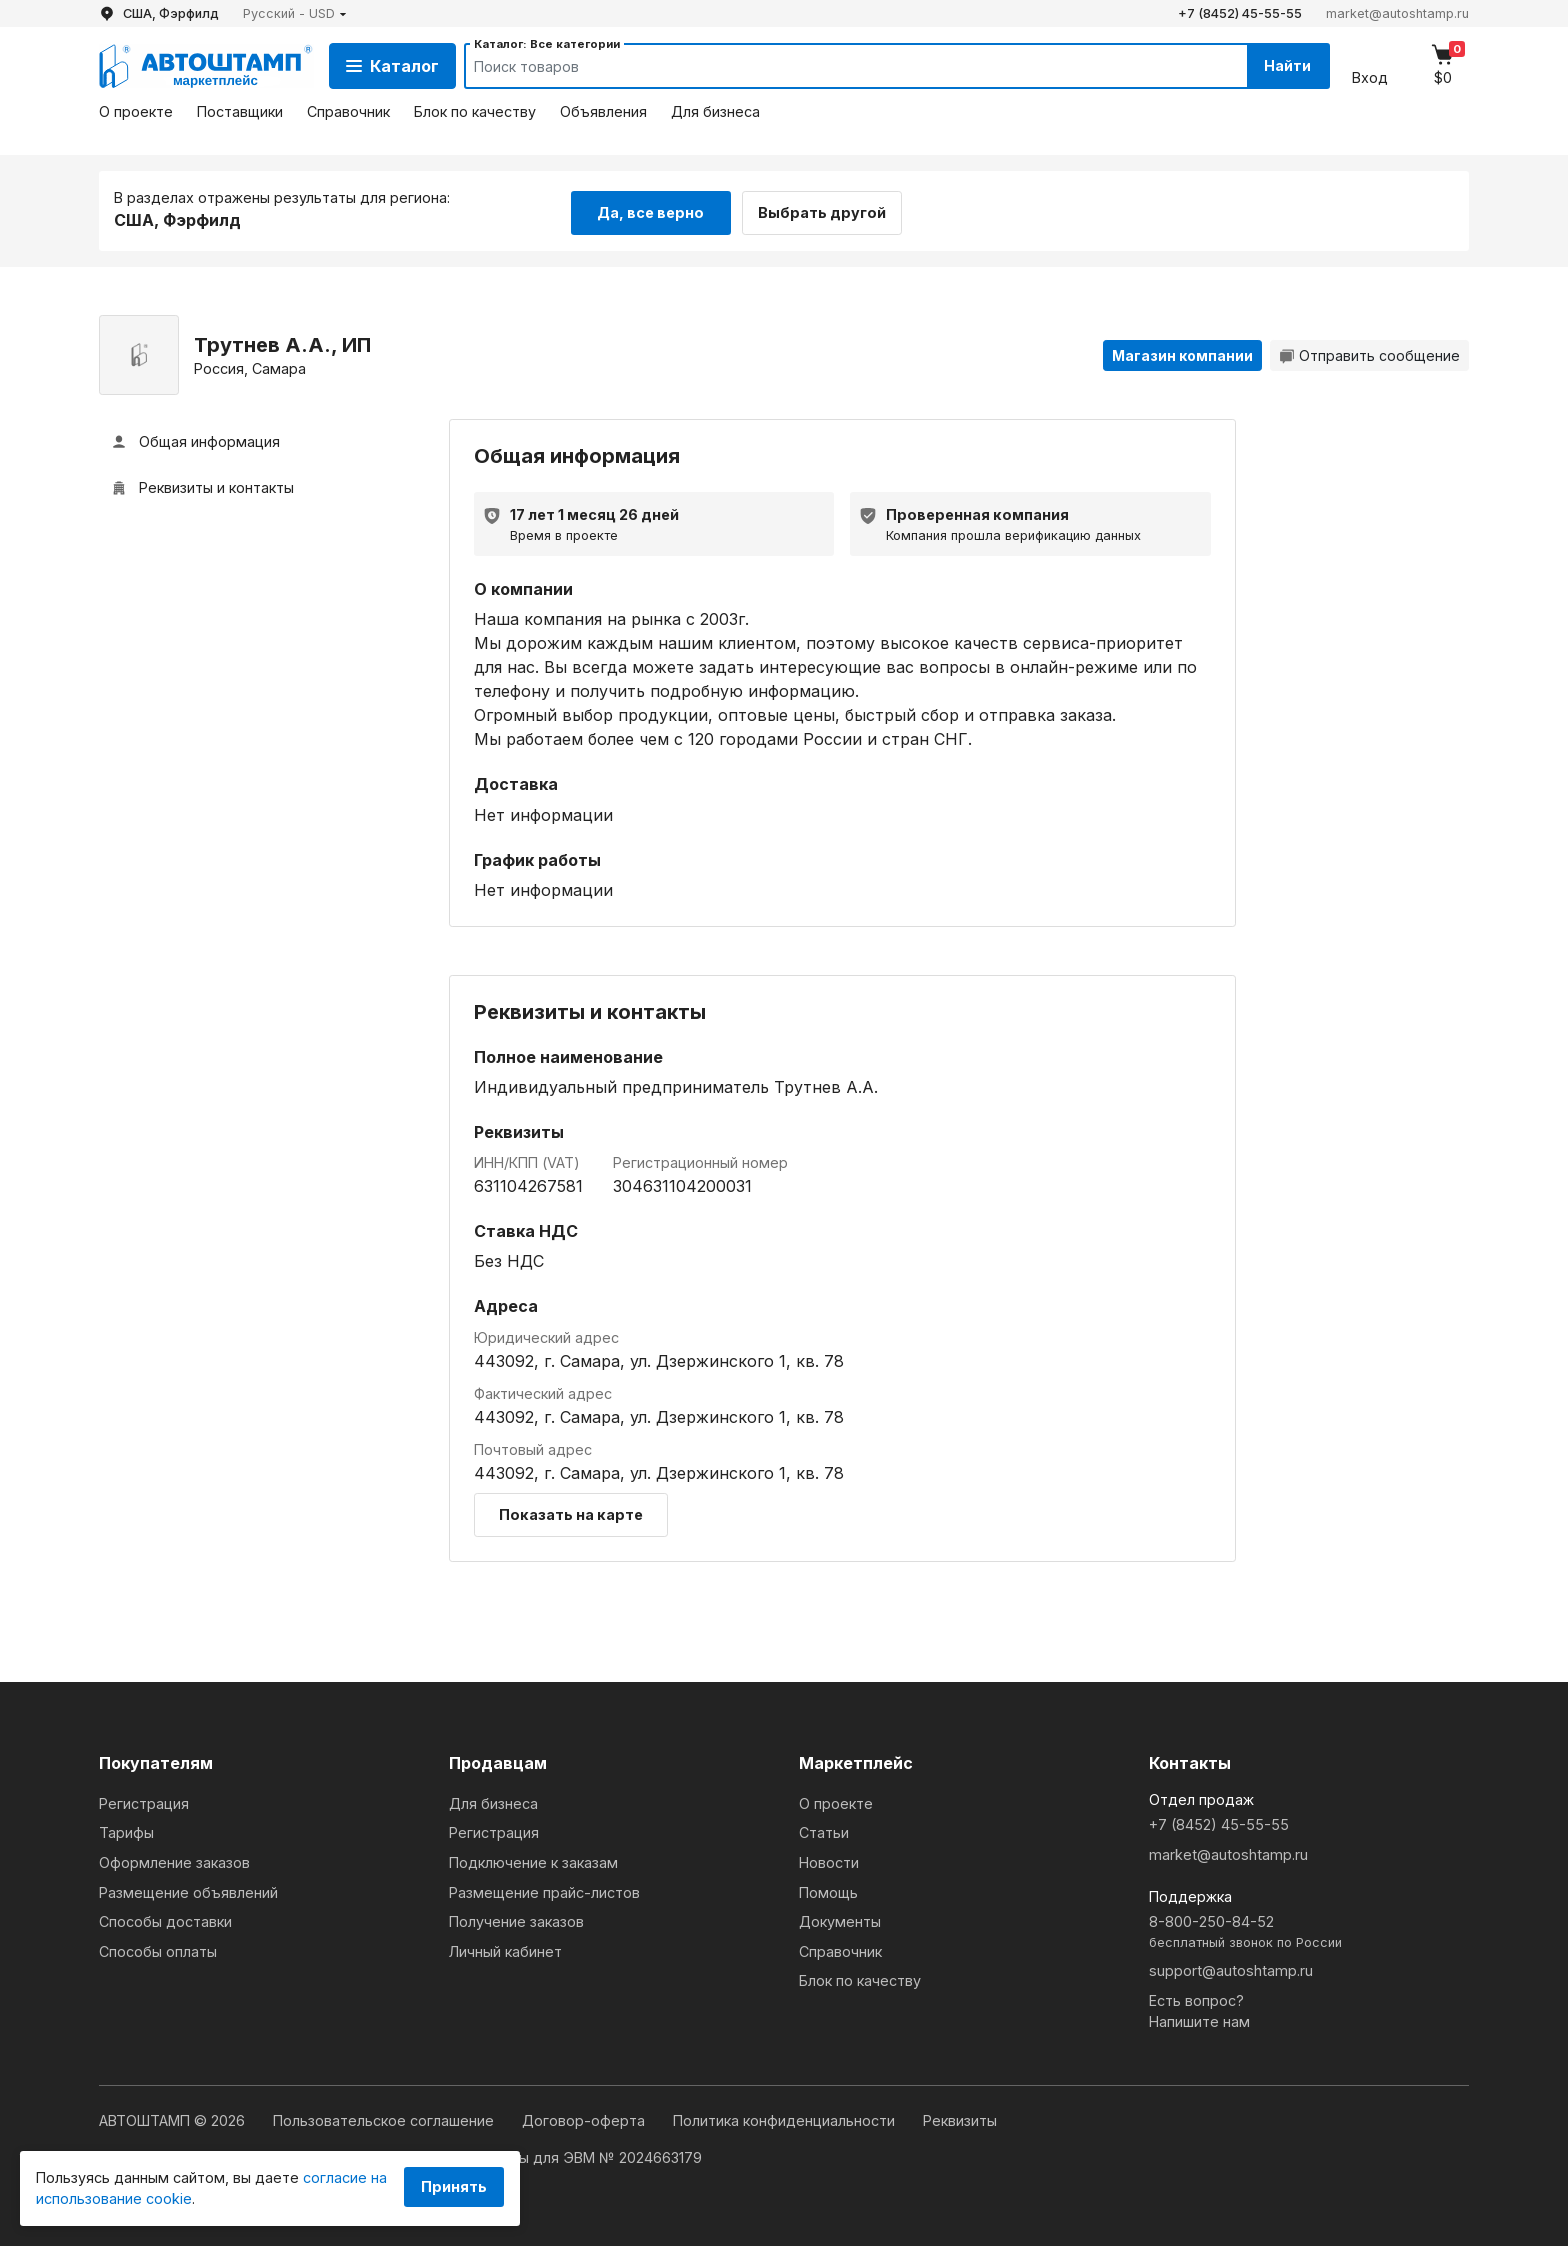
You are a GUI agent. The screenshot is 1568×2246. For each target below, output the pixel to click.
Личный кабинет (505, 1948)
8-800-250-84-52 (1309, 1929)
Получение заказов (516, 1918)
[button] (295, 13)
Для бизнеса (715, 111)
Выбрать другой (832, 208)
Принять (454, 2186)
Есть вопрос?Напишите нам (1199, 2008)
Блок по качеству (475, 111)
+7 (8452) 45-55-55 (1240, 13)
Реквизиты (960, 2117)
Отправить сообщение (1369, 352)
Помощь (828, 1889)
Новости (829, 1859)
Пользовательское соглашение (385, 2117)
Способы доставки (165, 1918)
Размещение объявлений (188, 1889)
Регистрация (144, 1800)
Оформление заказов (174, 1859)
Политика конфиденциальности (786, 2117)
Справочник (348, 111)
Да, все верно (650, 208)
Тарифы (126, 1829)
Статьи (824, 1829)
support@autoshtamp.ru (1231, 1967)
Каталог (392, 66)
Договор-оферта (585, 2117)
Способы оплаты (158, 1948)
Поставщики (240, 111)
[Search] (835, 66)
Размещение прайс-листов (544, 1889)
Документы (840, 1918)
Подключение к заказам (533, 1859)
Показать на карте (571, 1511)
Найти (1282, 65)
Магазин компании (1182, 352)
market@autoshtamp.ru (1397, 13)
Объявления (603, 111)
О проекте (136, 111)
